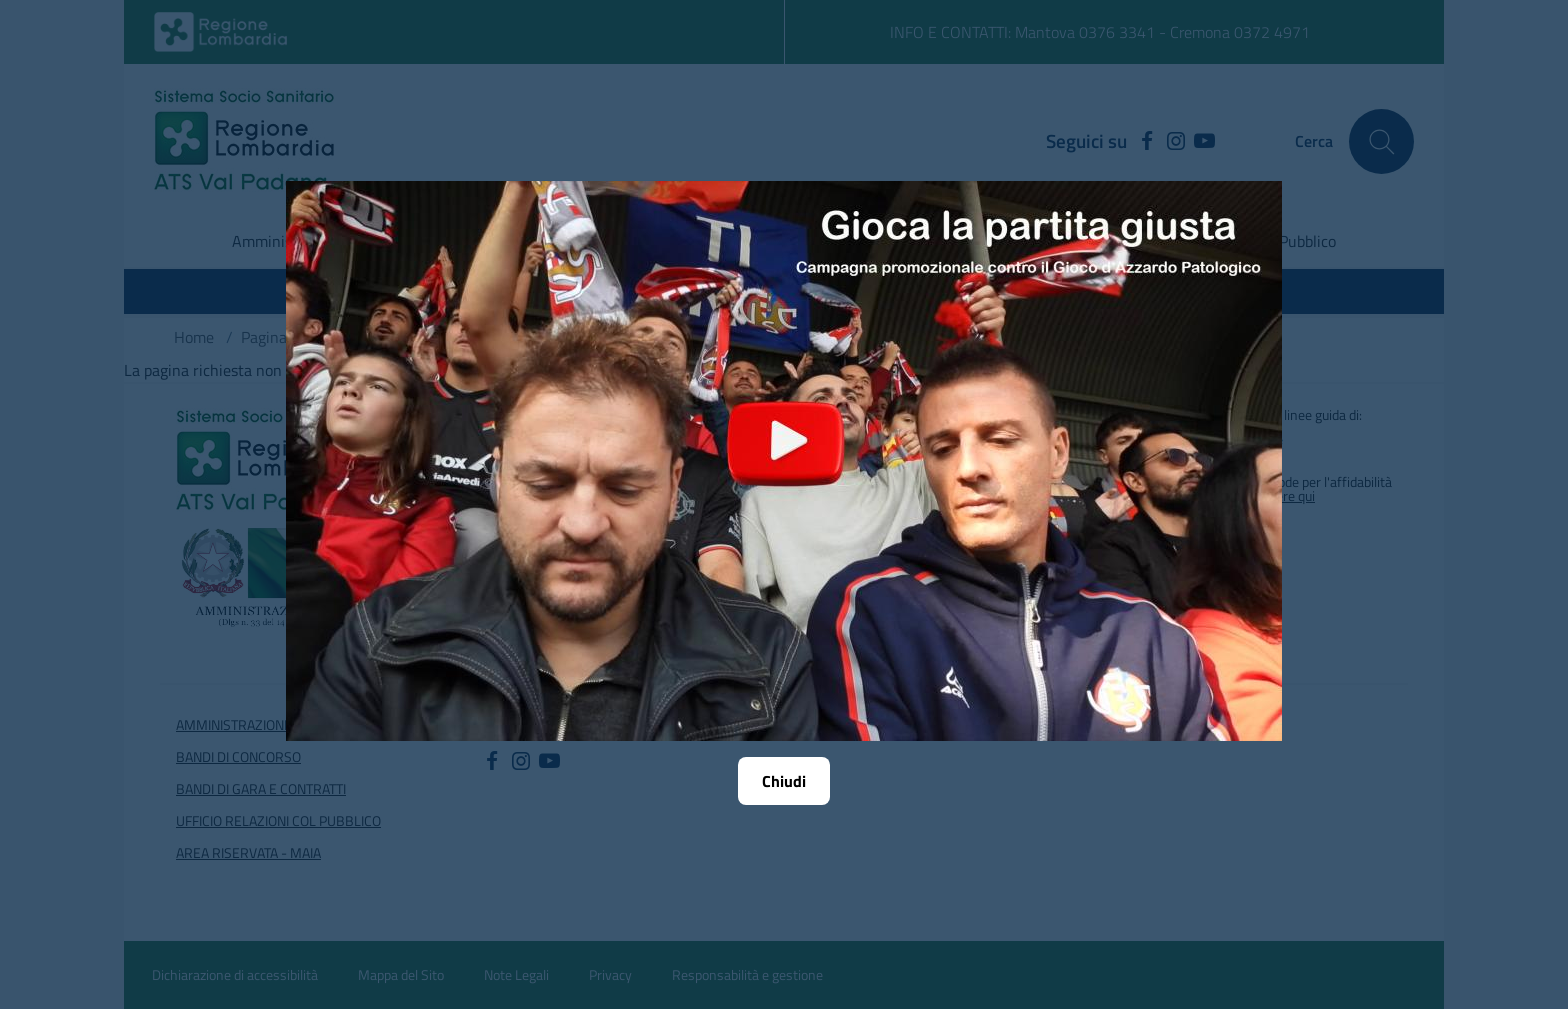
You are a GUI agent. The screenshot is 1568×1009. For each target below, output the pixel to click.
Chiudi (784, 781)
